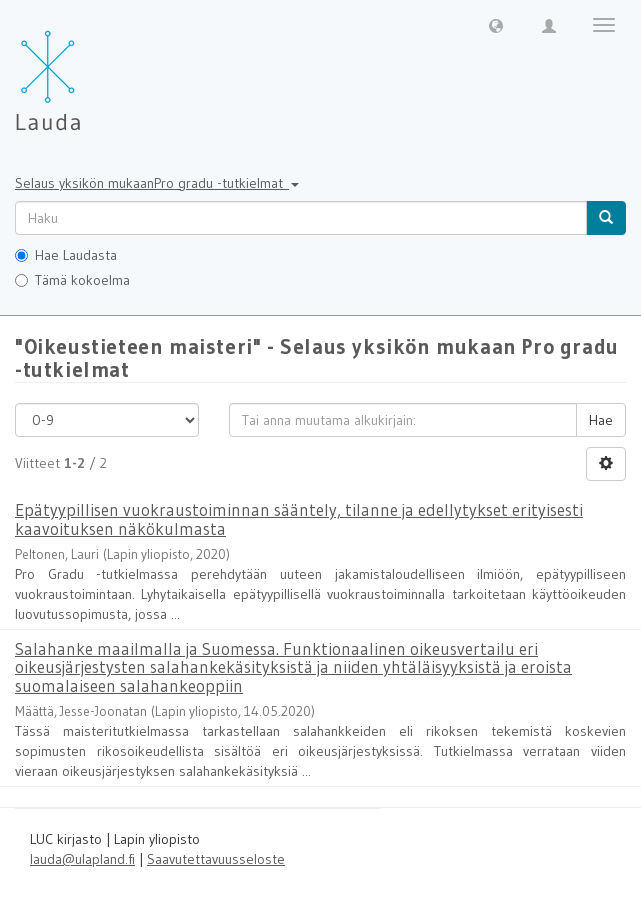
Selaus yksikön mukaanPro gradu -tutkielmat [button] (157, 183)
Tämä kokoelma (72, 280)
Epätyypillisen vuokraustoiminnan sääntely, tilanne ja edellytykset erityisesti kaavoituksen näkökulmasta (299, 519)
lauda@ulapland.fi (82, 859)
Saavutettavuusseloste (216, 859)
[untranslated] (301, 218)
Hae (601, 420)
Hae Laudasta (66, 255)
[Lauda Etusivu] (90, 70)
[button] (496, 25)
